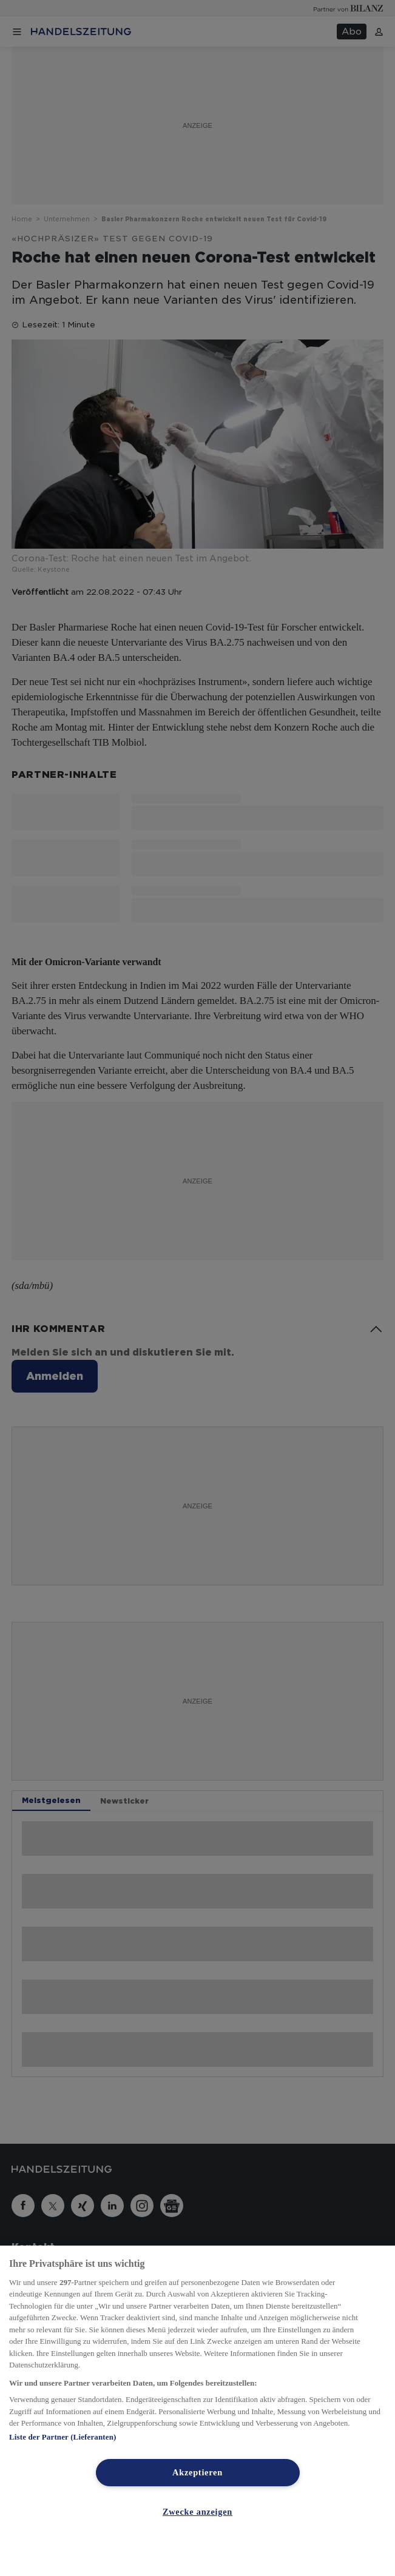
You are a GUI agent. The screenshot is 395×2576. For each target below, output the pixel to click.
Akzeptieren (197, 2472)
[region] (197, 2411)
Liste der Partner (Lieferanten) (62, 2436)
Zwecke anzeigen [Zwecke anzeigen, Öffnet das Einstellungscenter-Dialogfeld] (197, 2512)
